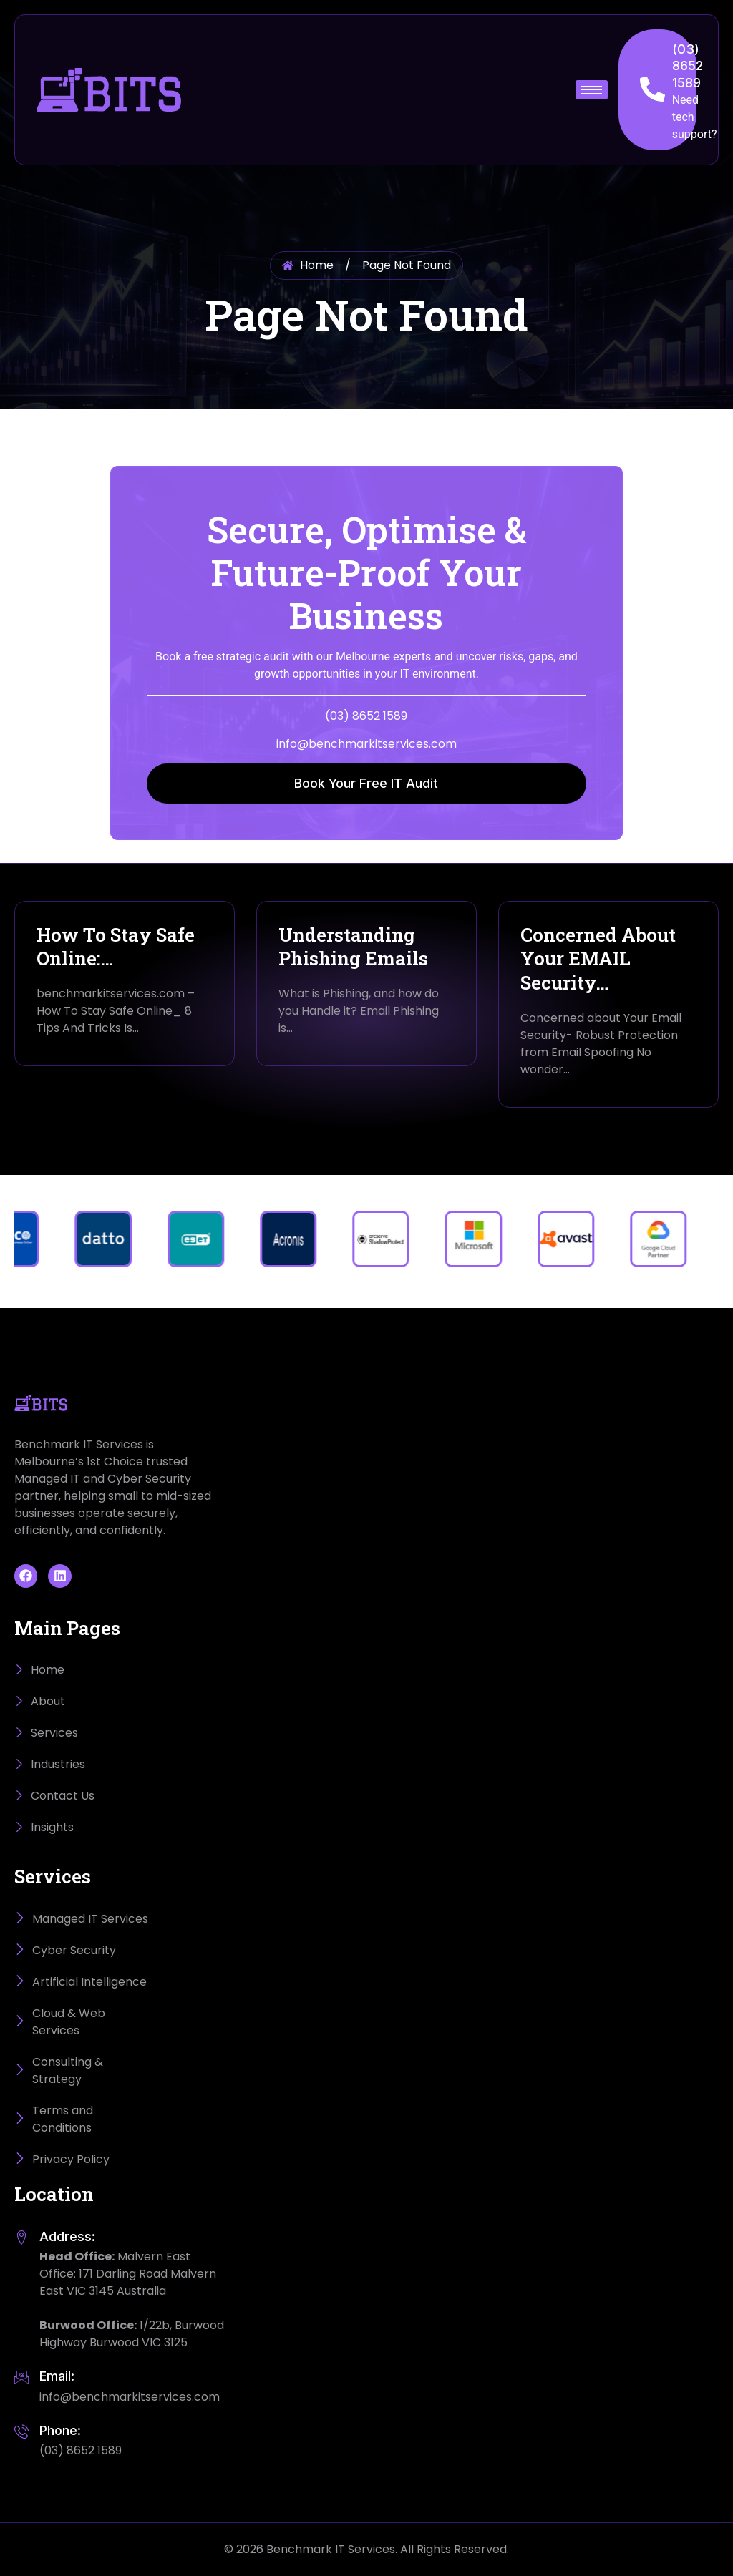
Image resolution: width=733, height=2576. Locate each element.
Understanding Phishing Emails (353, 946)
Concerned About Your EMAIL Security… (598, 958)
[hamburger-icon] (592, 89)
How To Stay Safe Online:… (116, 946)
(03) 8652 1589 (687, 66)
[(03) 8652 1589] (652, 89)
